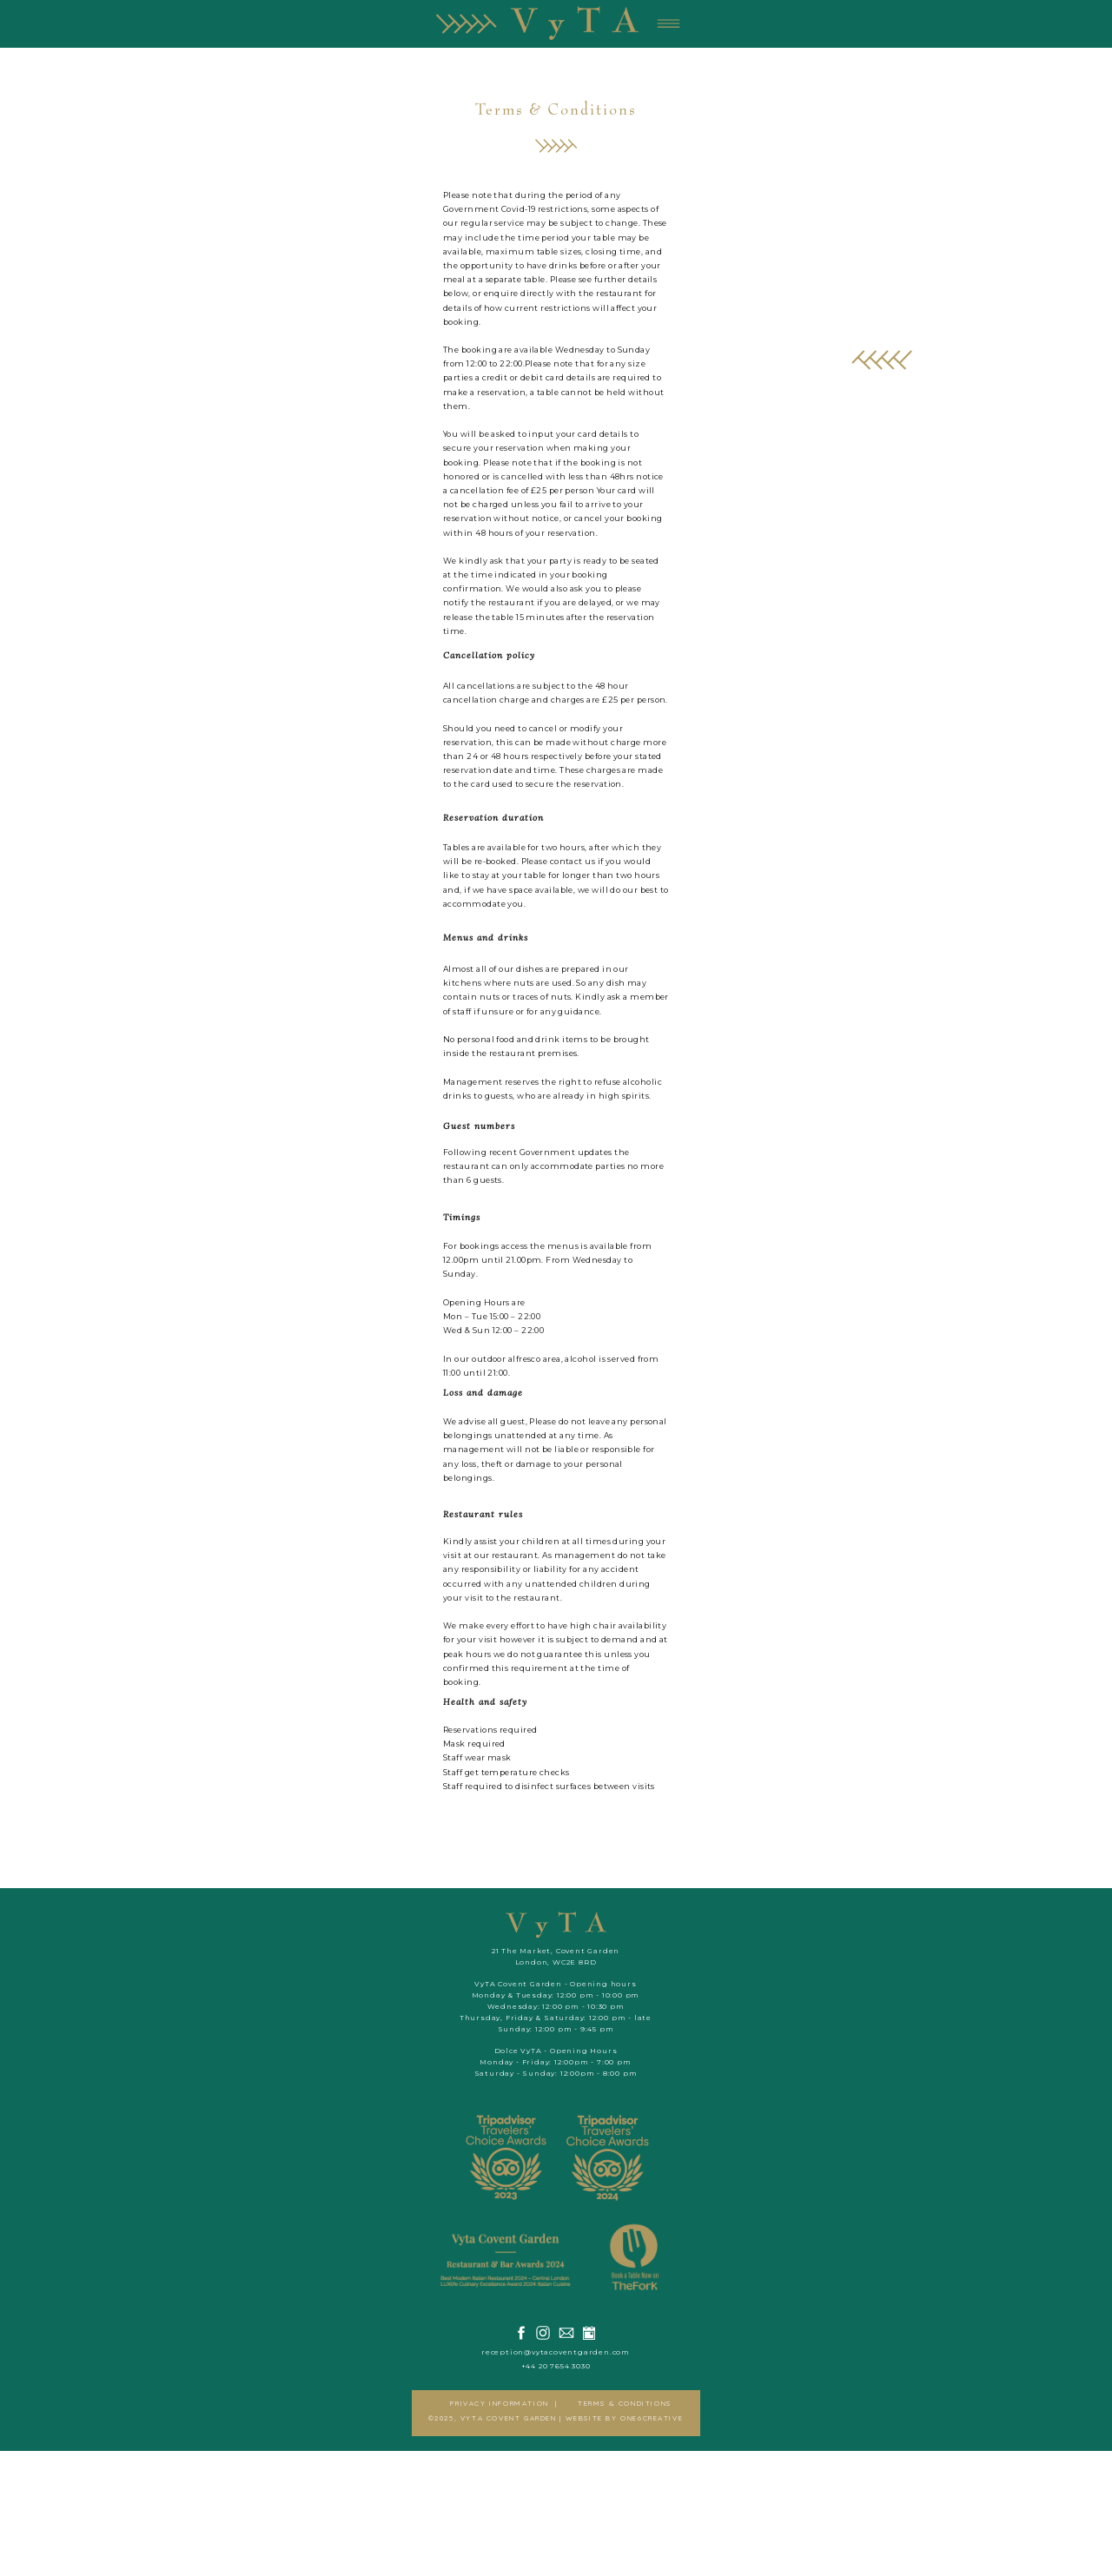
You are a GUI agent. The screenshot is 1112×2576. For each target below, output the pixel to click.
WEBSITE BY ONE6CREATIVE (1024, 2535)
